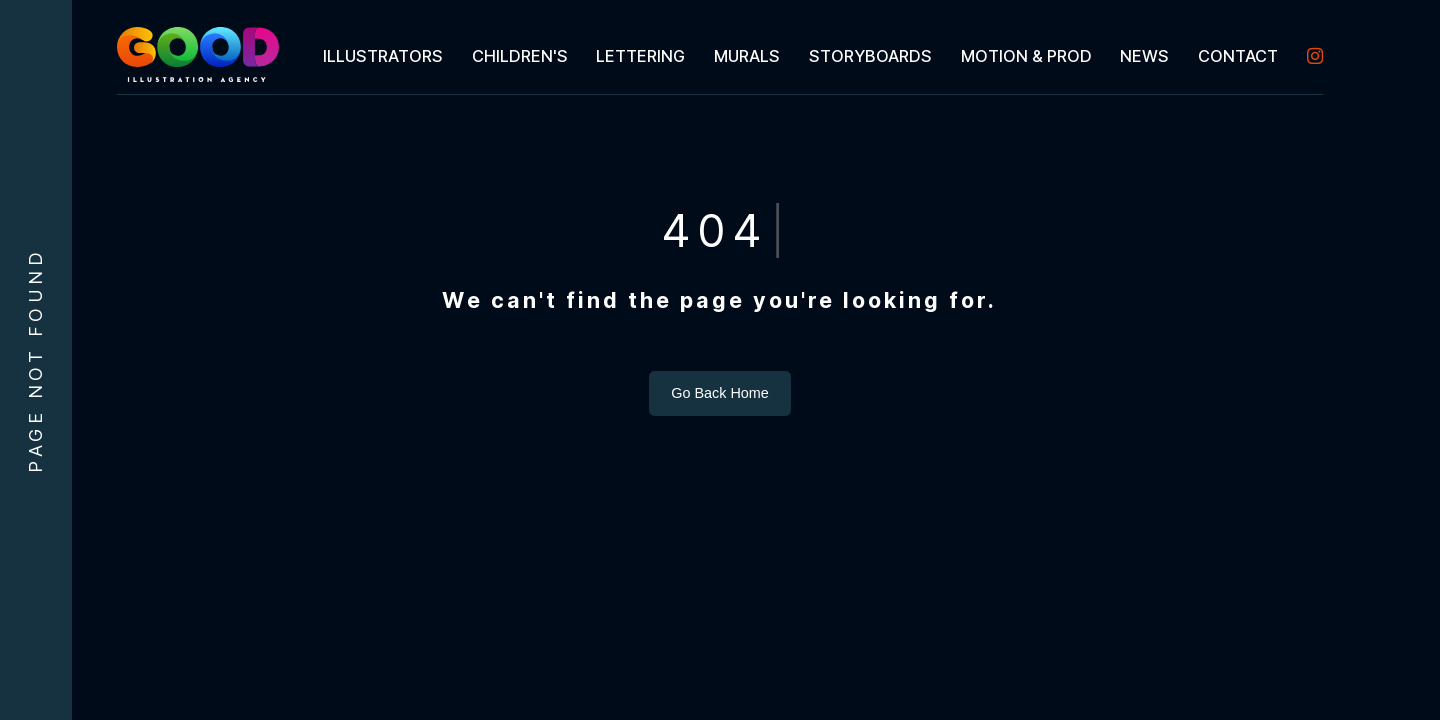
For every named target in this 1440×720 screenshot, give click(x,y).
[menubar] (815, 56)
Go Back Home (720, 393)
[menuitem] (382, 56)
